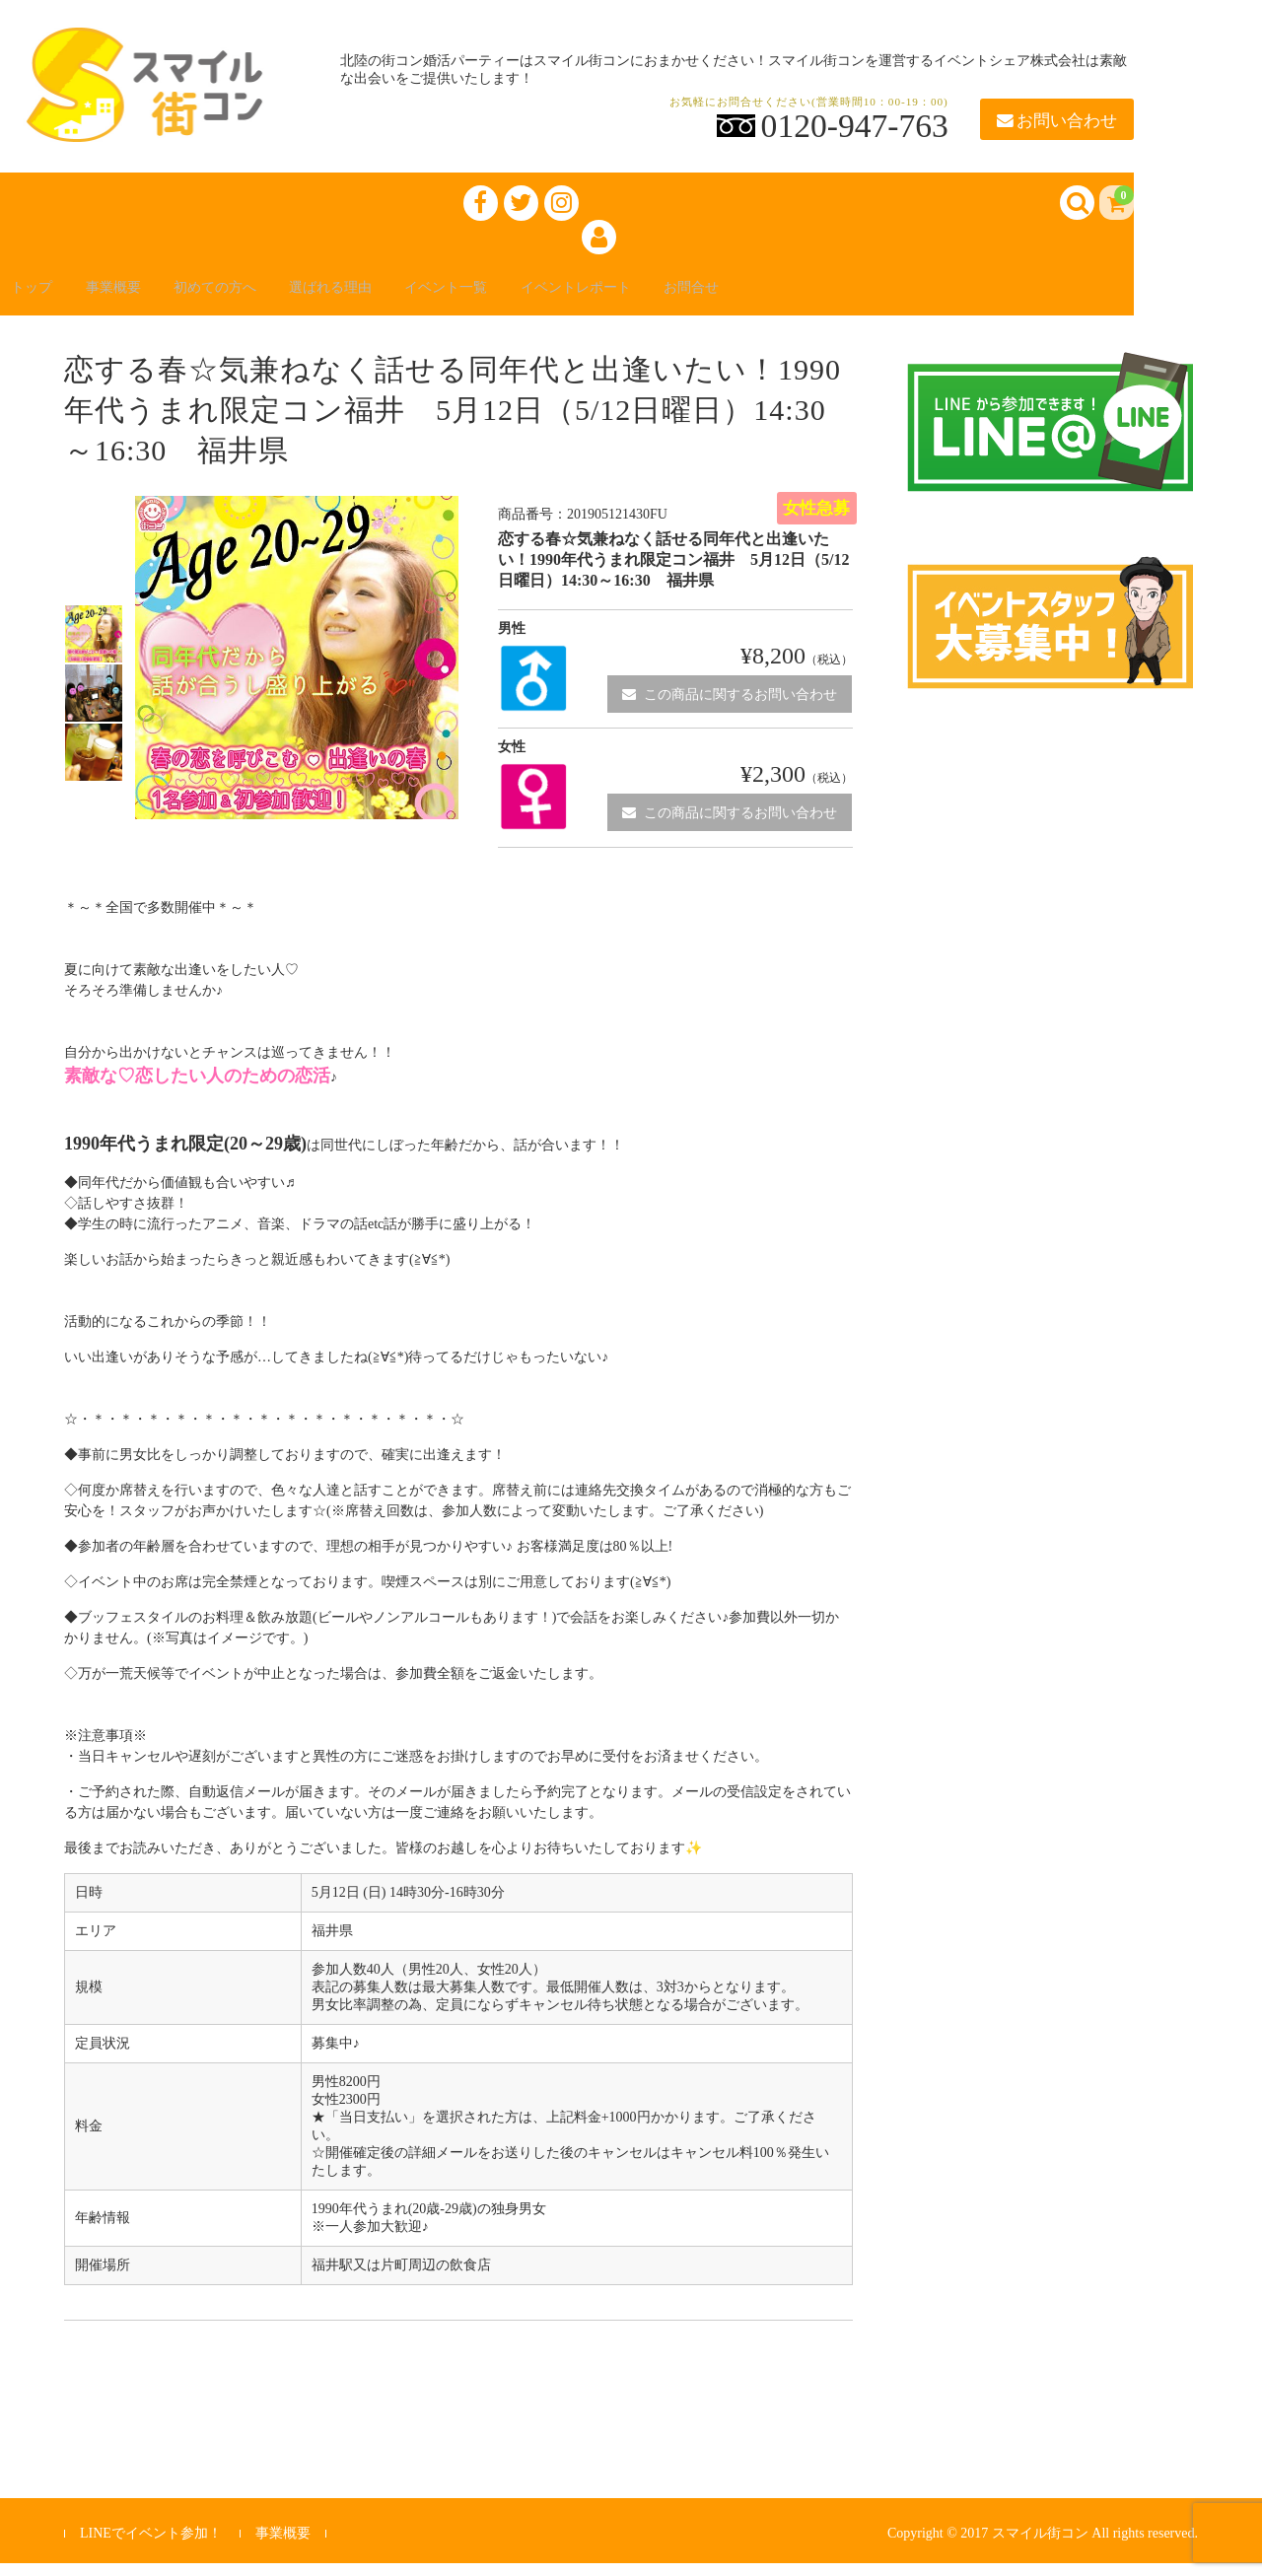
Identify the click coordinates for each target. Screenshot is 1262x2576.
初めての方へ (256, 297)
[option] (93, 646)
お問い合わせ (1057, 120)
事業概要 (138, 297)
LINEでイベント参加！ (151, 2546)
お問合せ (808, 297)
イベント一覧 (524, 297)
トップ (43, 297)
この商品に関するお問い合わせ (729, 706)
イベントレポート (674, 297)
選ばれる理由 (390, 297)
